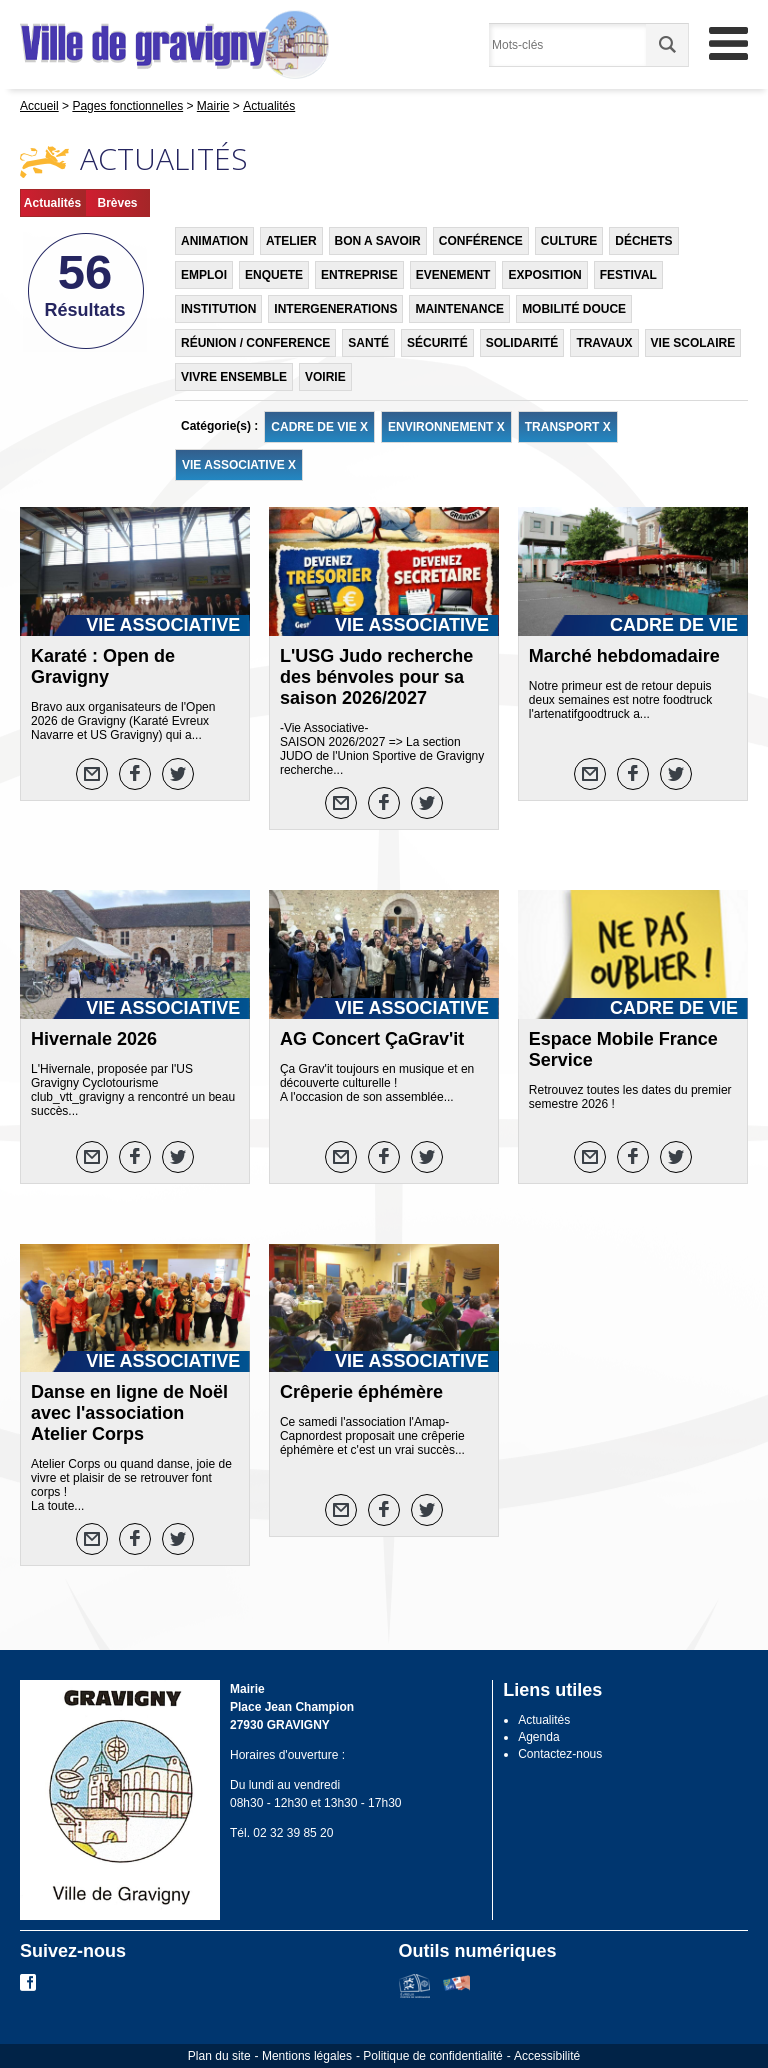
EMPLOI (204, 275)
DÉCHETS (643, 241)
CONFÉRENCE (481, 241)
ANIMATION (214, 241)
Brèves (117, 203)
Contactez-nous (560, 1754)
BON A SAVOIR (378, 241)
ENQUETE (274, 275)
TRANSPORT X (568, 427)
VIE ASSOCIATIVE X (239, 465)
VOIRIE (325, 377)
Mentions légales (307, 2056)
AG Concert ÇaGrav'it (372, 1039)
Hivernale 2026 (94, 1039)
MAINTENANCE (459, 309)
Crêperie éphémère (361, 1392)
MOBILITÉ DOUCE (574, 309)
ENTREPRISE (359, 275)
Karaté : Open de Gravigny (103, 666)
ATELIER (291, 241)
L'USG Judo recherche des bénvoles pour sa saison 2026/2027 (376, 677)
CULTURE (569, 241)
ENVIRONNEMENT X (446, 427)
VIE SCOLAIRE (693, 343)
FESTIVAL (628, 275)
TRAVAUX (604, 343)
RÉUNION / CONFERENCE (255, 343)
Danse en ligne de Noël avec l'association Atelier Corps (129, 1413)
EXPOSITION (544, 275)
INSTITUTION (218, 309)
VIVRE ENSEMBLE (234, 377)
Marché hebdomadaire (624, 656)
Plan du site (219, 2056)
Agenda (538, 1737)
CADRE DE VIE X (319, 427)
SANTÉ (368, 343)
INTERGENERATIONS (335, 309)
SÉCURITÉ (437, 343)
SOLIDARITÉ (522, 343)
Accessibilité (547, 2056)
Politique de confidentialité (432, 2056)
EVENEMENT (453, 275)
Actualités (52, 203)
